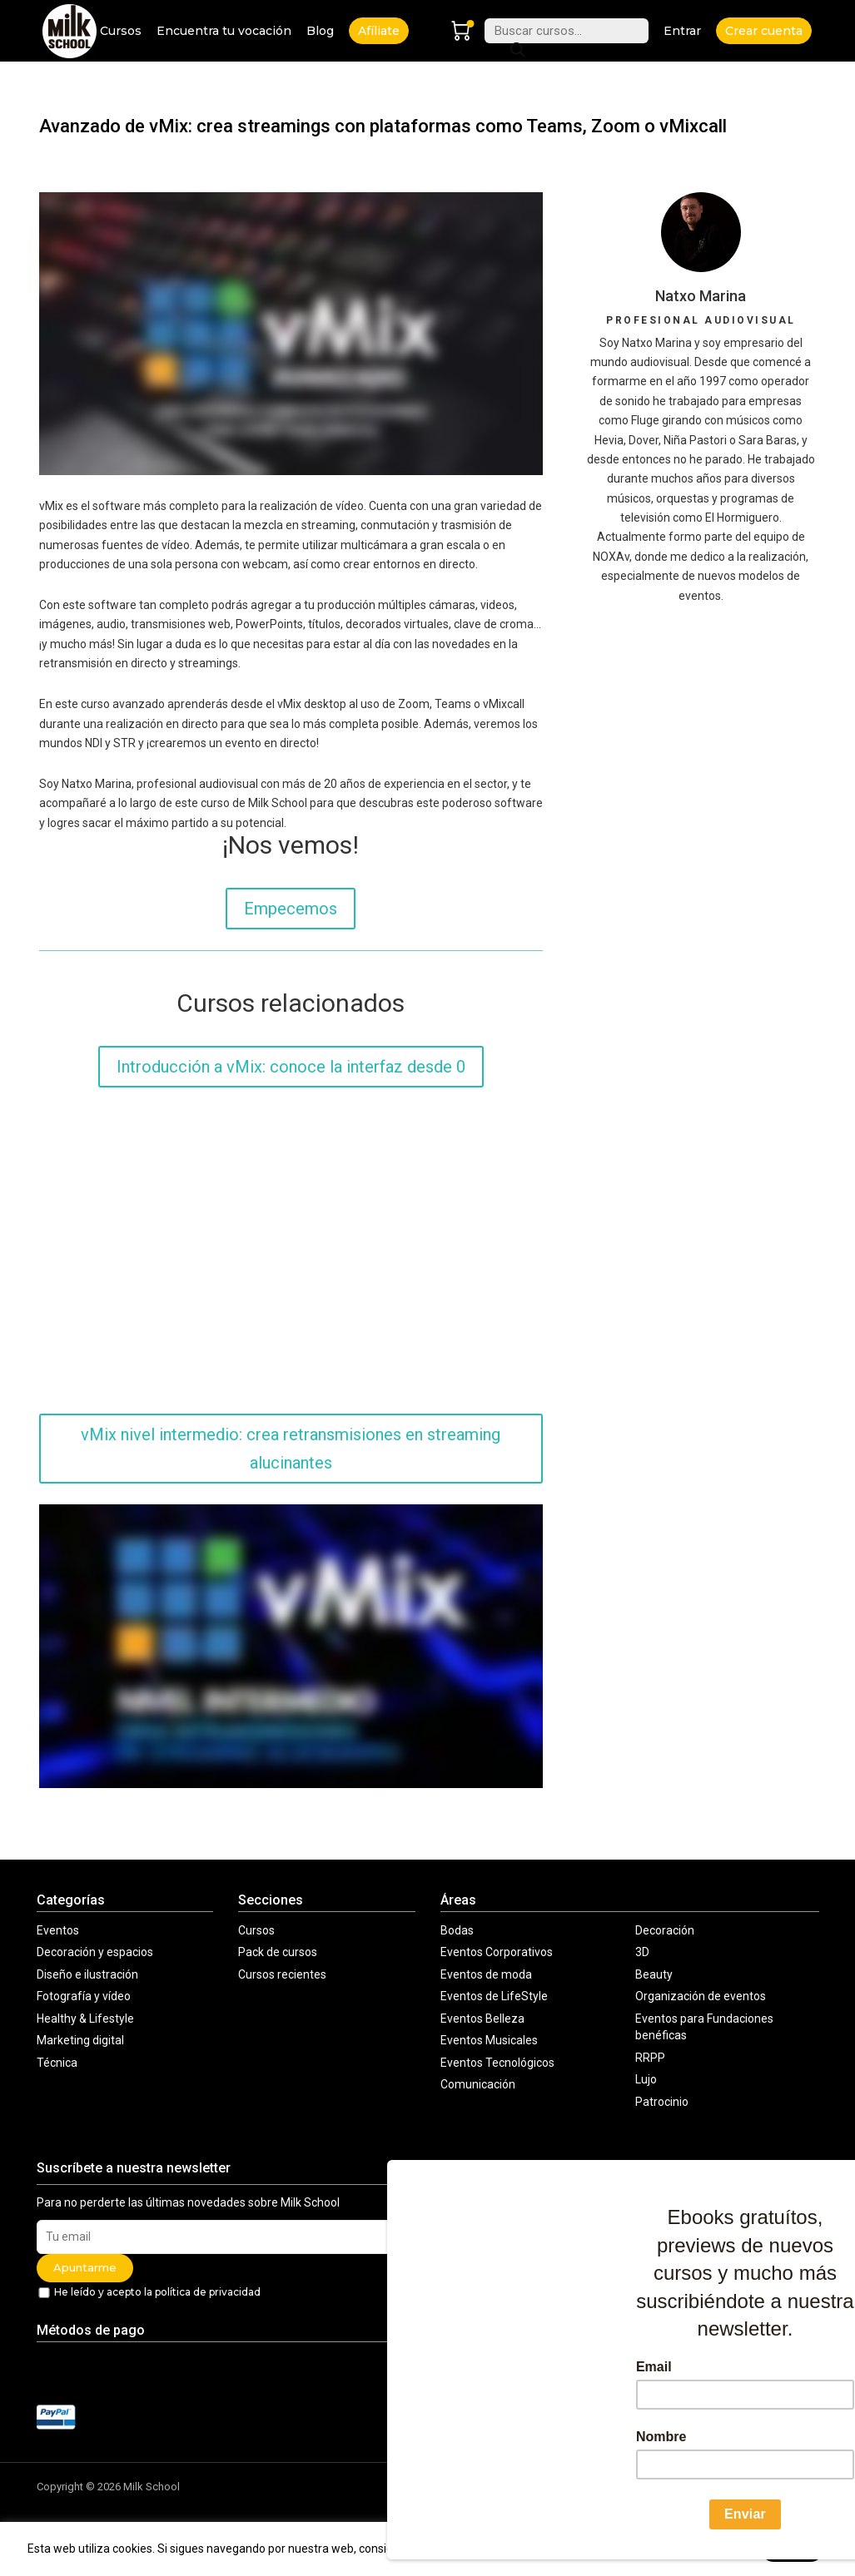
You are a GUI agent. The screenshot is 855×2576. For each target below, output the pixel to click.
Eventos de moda (486, 1974)
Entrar (682, 30)
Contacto (449, 2502)
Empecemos (290, 909)
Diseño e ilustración (87, 1974)
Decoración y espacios (95, 1952)
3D (642, 1952)
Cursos (121, 30)
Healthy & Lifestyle (85, 2018)
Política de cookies (763, 2486)
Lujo (646, 2079)
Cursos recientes (282, 1974)
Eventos (58, 1930)
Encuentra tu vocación (224, 30)
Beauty (654, 1974)
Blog (320, 30)
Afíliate (379, 30)
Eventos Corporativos (496, 1952)
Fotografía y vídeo (84, 1996)
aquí (738, 2548)
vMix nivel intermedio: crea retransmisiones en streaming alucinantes (290, 1448)
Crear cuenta (764, 30)
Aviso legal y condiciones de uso (506, 2486)
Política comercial (651, 2486)
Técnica (57, 2062)
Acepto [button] (792, 2548)
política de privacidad (208, 2292)
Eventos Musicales (489, 2040)
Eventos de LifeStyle (494, 1996)
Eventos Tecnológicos (497, 2062)
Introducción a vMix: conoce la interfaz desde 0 (291, 1067)
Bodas (457, 1930)
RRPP (650, 2057)
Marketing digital (80, 2040)
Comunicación (477, 2084)
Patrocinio (661, 2101)
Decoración (664, 1930)
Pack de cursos (277, 1952)
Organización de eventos (700, 1996)
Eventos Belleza (482, 2018)
